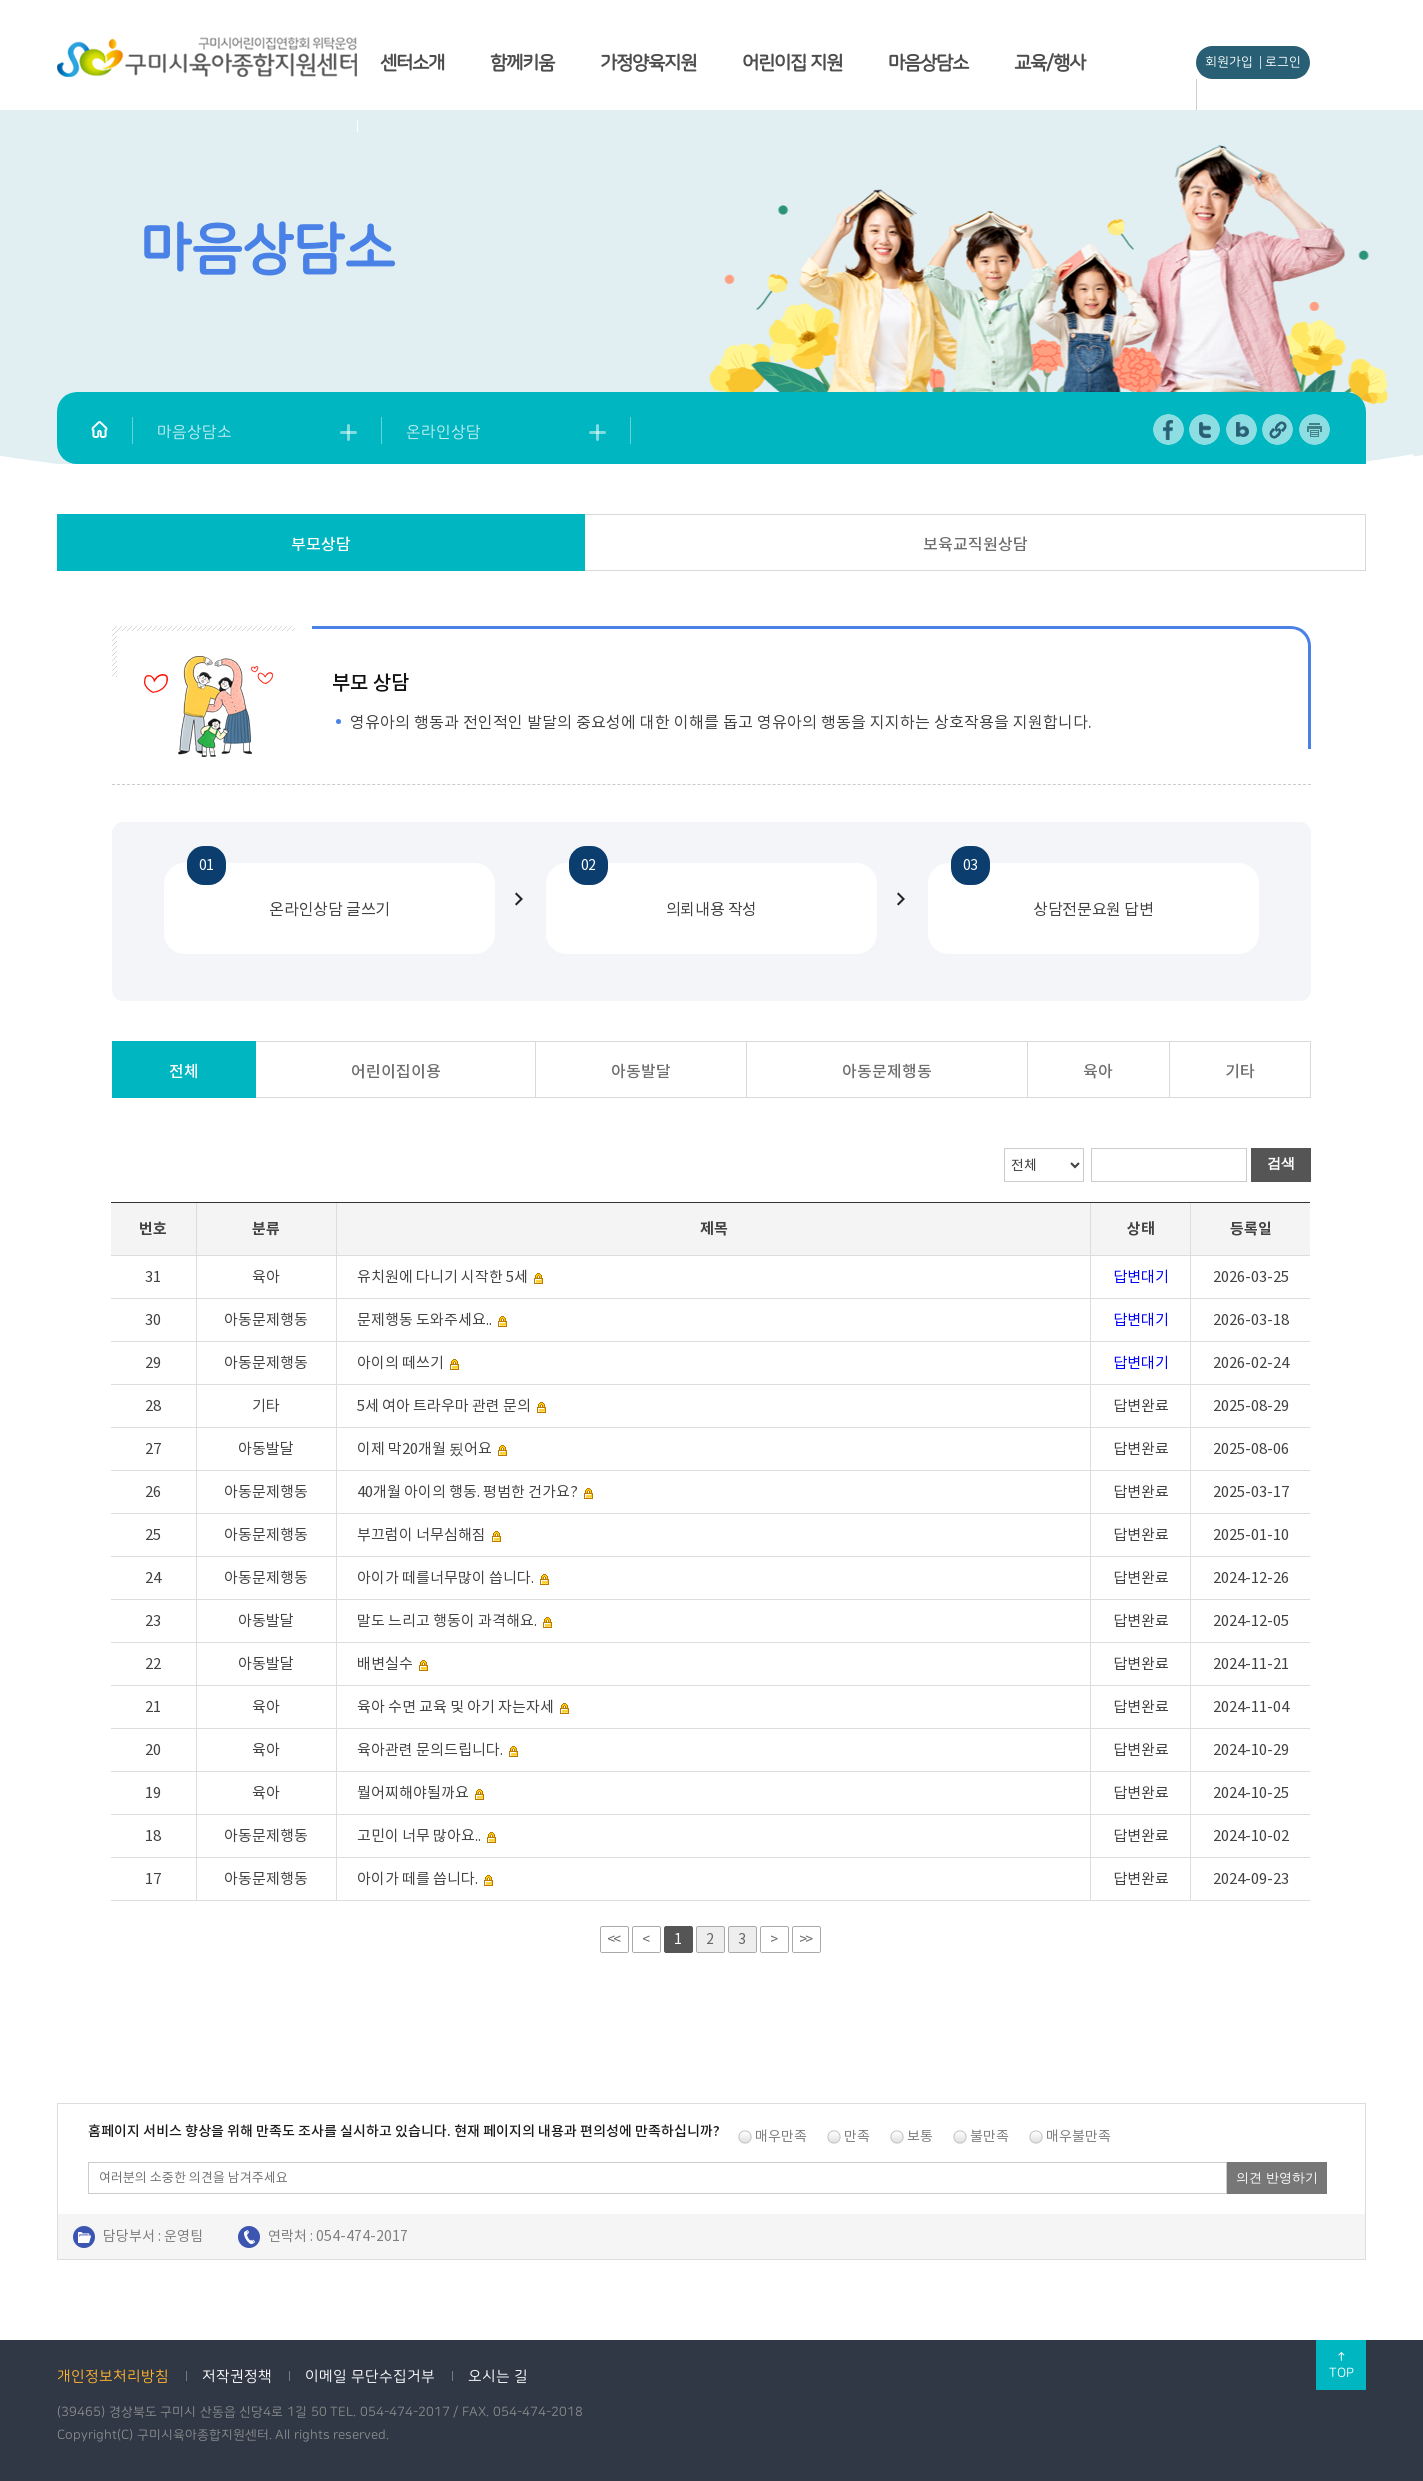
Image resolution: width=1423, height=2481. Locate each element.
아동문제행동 (887, 1071)
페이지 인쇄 (1315, 429)
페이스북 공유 (1169, 429)
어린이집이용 (396, 1071)
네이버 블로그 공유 (1242, 429)
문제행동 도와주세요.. (424, 1319)
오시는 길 (498, 2376)
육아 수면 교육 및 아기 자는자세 (455, 1706)
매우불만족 (1078, 2136)
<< (613, 1939)
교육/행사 (1049, 63)
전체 (184, 1071)
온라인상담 (443, 432)
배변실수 (385, 1663)
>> (805, 1939)
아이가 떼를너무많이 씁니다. (445, 1577)
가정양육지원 (648, 63)
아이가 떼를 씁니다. (417, 1878)
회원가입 (1229, 62)
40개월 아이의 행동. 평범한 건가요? (467, 1491)
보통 (920, 2136)
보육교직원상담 (975, 544)
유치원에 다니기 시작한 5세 (442, 1276)
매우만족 (781, 2136)
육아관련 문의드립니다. (430, 1749)
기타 (1240, 1071)
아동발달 (641, 1071)
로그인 (1283, 62)
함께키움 (522, 63)
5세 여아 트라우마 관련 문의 (444, 1405)
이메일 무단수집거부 (370, 2376)
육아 (1098, 1071)
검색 (1281, 1163)
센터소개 (412, 63)
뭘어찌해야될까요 (413, 1792)
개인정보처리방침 (113, 2376)
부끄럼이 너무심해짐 (421, 1534)
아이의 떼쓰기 (402, 1362)
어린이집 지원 (792, 63)
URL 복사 (1278, 429)
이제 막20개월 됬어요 (424, 1448)
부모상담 (321, 544)
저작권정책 (237, 2376)
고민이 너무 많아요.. (419, 1835)
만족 (857, 2136)
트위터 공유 (1205, 429)
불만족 (989, 2136)
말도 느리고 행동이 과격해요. (447, 1620)
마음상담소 (928, 63)
